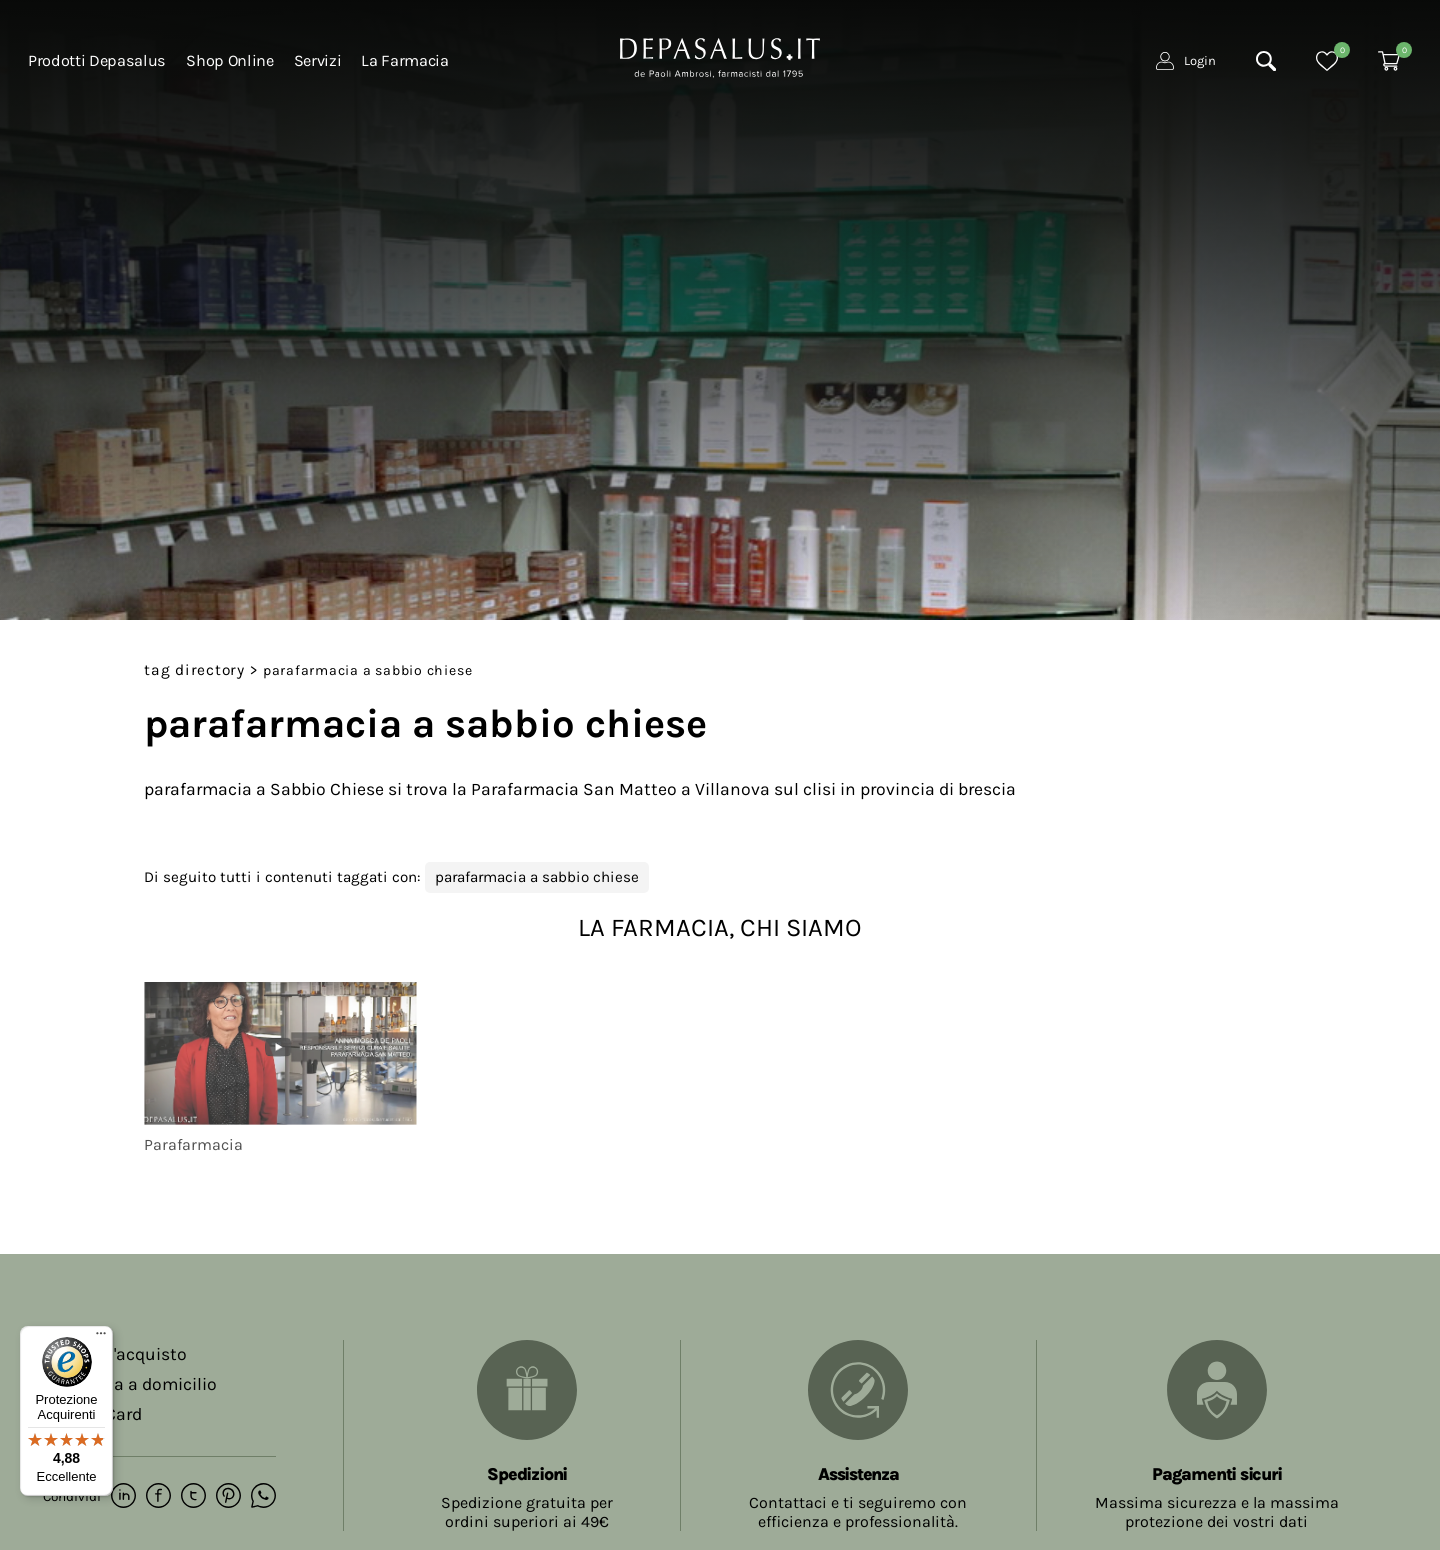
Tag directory (194, 670)
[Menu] (101, 1338)
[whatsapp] (263, 1497)
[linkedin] (123, 1497)
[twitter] (193, 1497)
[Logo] (720, 56)
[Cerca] (1266, 61)
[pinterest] (228, 1497)
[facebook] (158, 1497)
